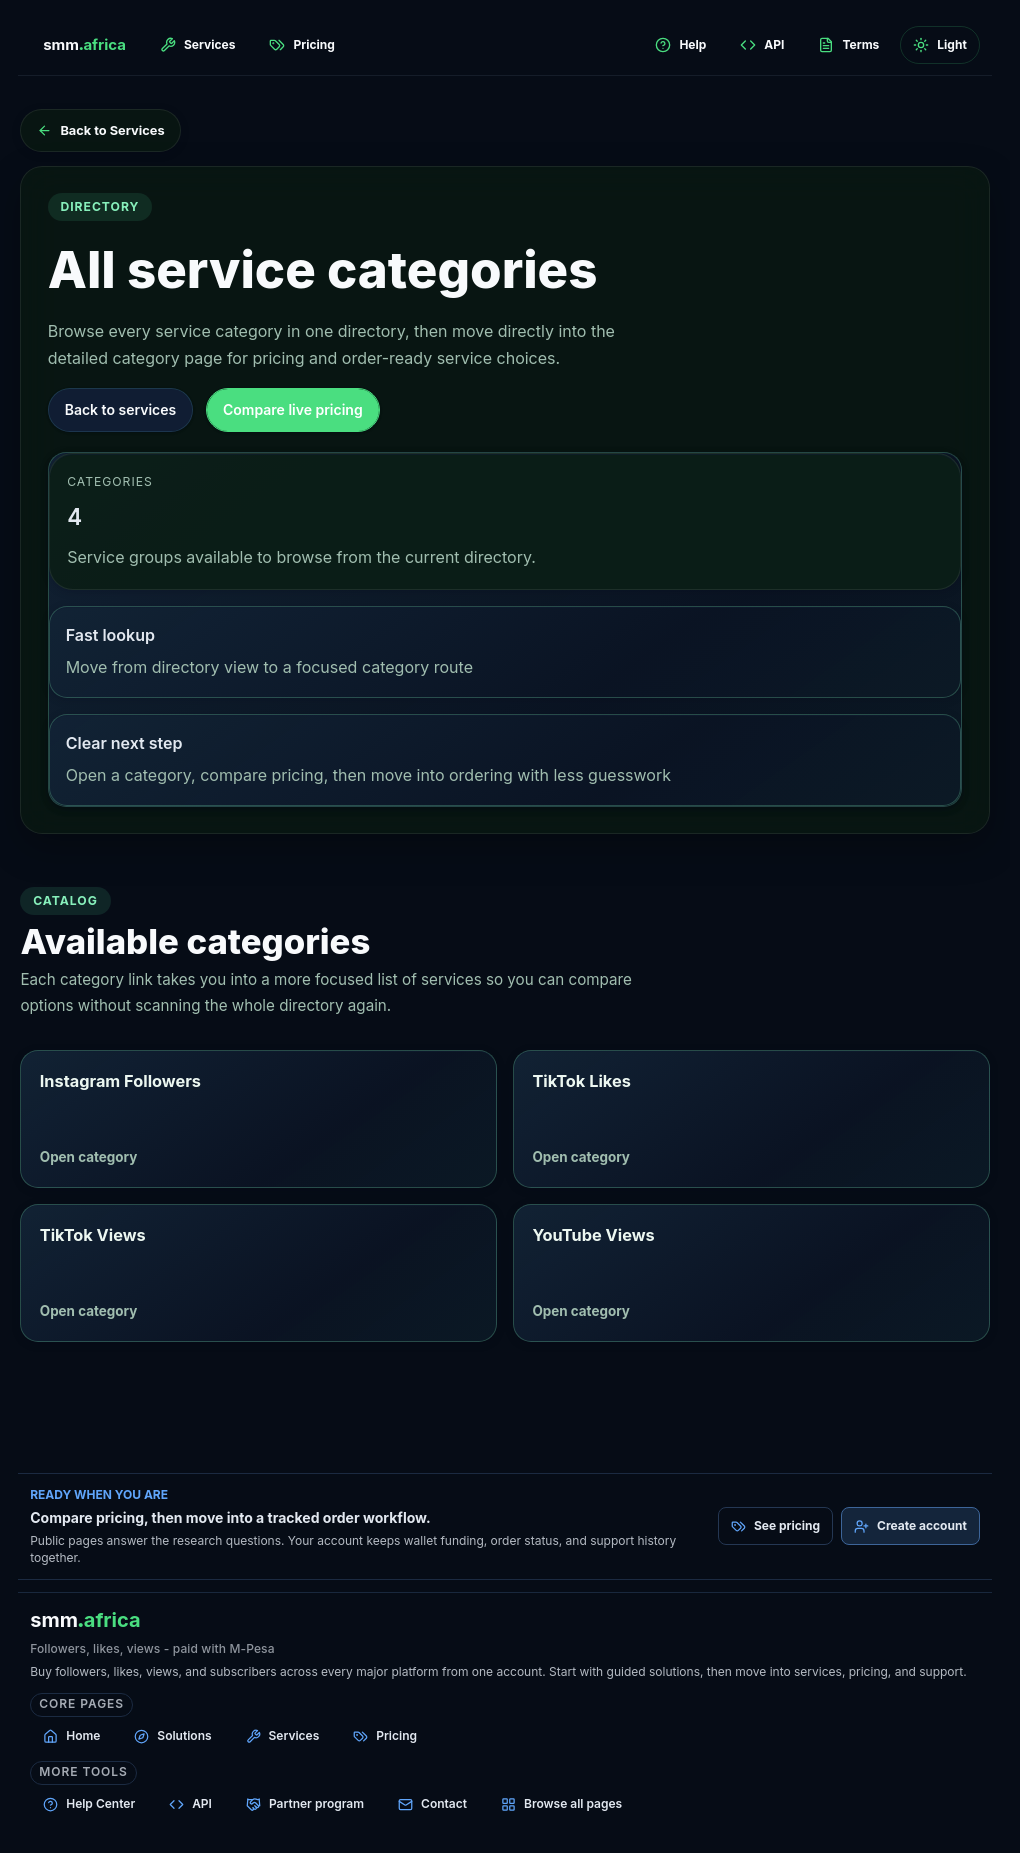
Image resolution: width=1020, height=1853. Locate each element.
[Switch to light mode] (939, 45)
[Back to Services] (100, 130)
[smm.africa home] (84, 45)
